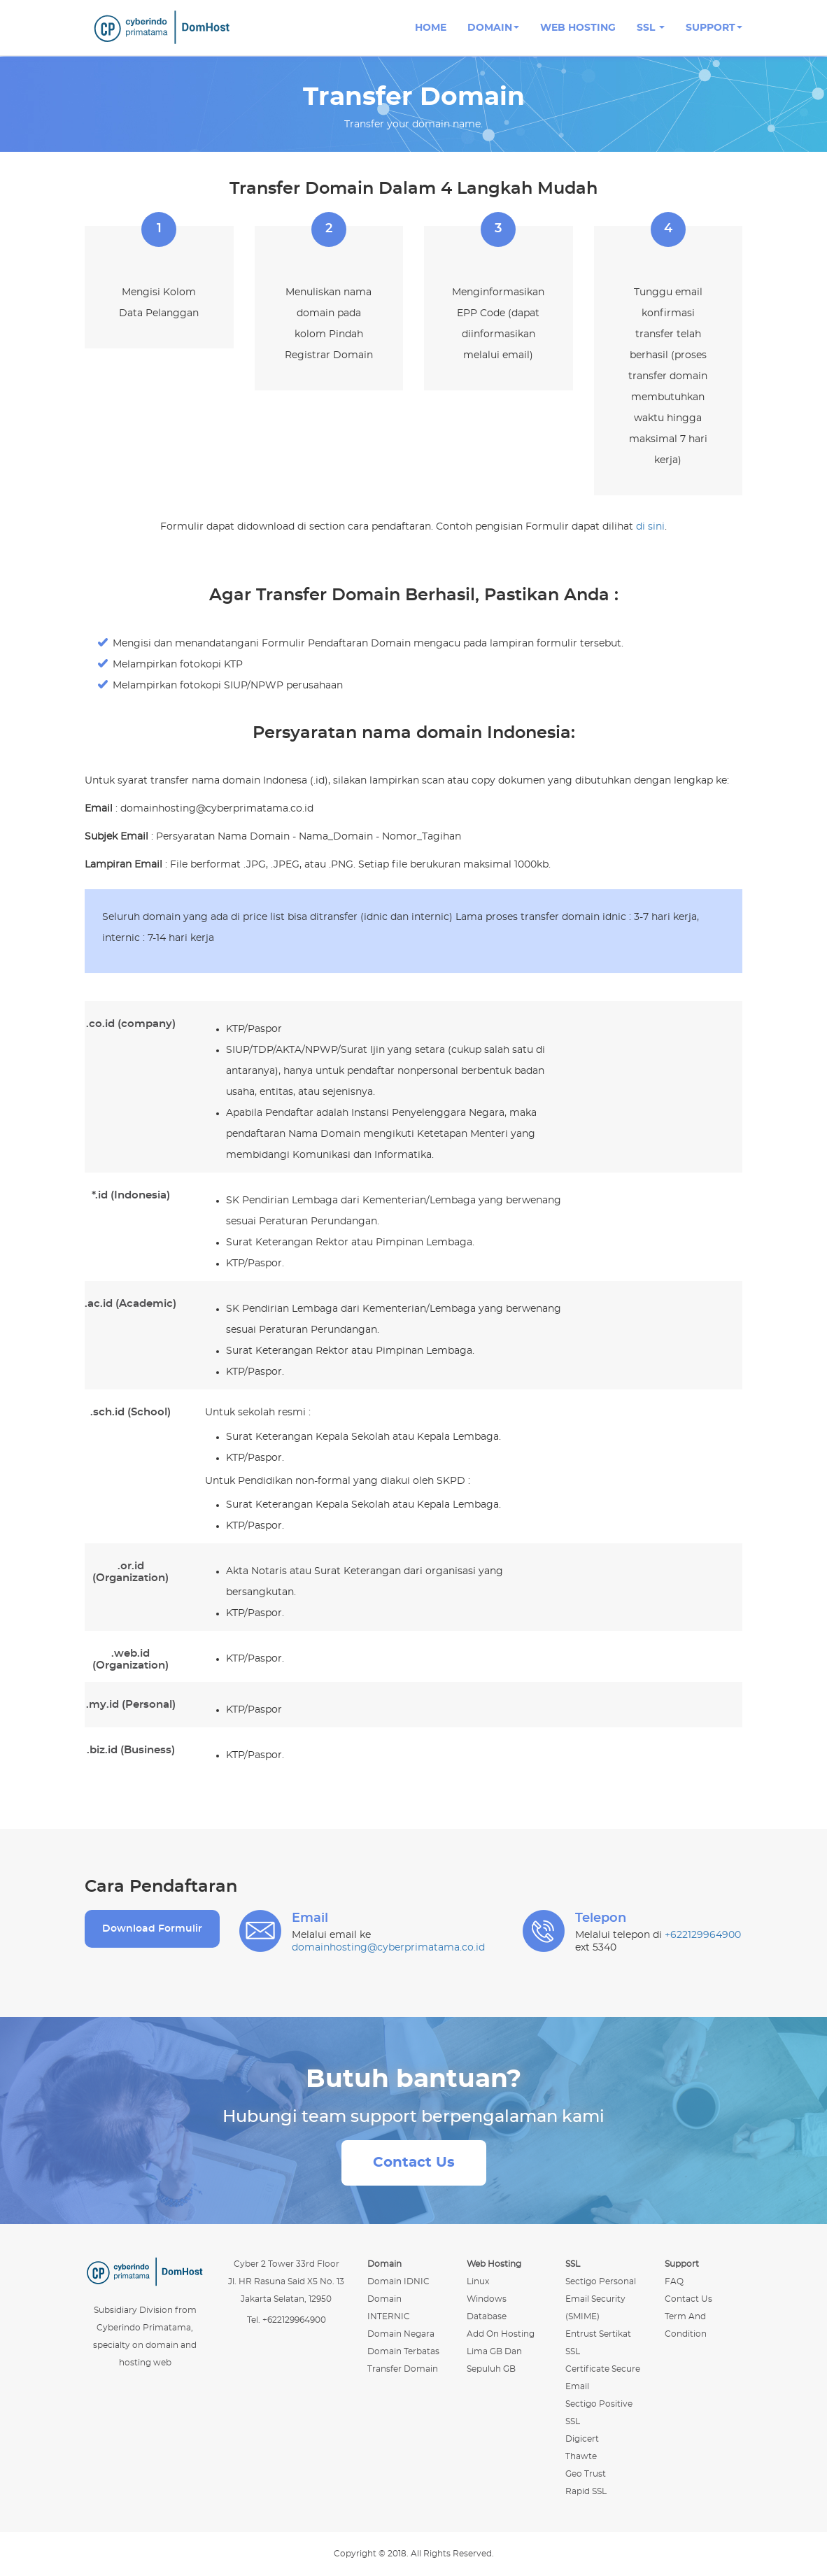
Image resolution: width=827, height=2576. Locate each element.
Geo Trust (585, 2474)
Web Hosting (578, 28)
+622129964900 (703, 1935)
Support (714, 28)
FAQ (674, 2281)
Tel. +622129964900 (286, 2320)
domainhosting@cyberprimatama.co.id (388, 1948)
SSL (651, 28)
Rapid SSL (586, 2491)
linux (478, 2281)
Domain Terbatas (403, 2351)
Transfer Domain (402, 2369)
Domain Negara (400, 2334)
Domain (493, 28)
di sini (650, 527)
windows (487, 2299)
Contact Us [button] (414, 2163)
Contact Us (688, 2299)
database (487, 2316)
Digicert (582, 2439)
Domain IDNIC (398, 2281)
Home (430, 28)
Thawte (581, 2456)
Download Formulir (152, 1929)
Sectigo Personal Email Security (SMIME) (600, 2299)
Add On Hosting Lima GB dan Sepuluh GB (501, 2351)
